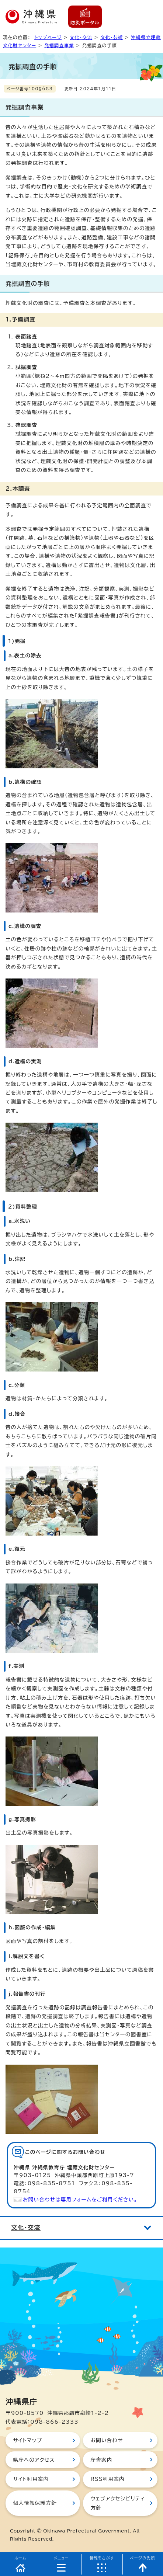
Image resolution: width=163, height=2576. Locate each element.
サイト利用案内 (31, 2479)
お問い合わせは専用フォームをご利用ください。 (80, 2199)
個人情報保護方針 (34, 2503)
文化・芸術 (111, 37)
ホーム (20, 2558)
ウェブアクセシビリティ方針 (117, 2503)
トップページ (48, 37)
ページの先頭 (142, 2558)
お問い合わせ (106, 2440)
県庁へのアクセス (34, 2459)
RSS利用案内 (107, 2479)
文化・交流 (81, 37)
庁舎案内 (101, 2459)
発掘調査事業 (59, 45)
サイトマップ (27, 2440)
